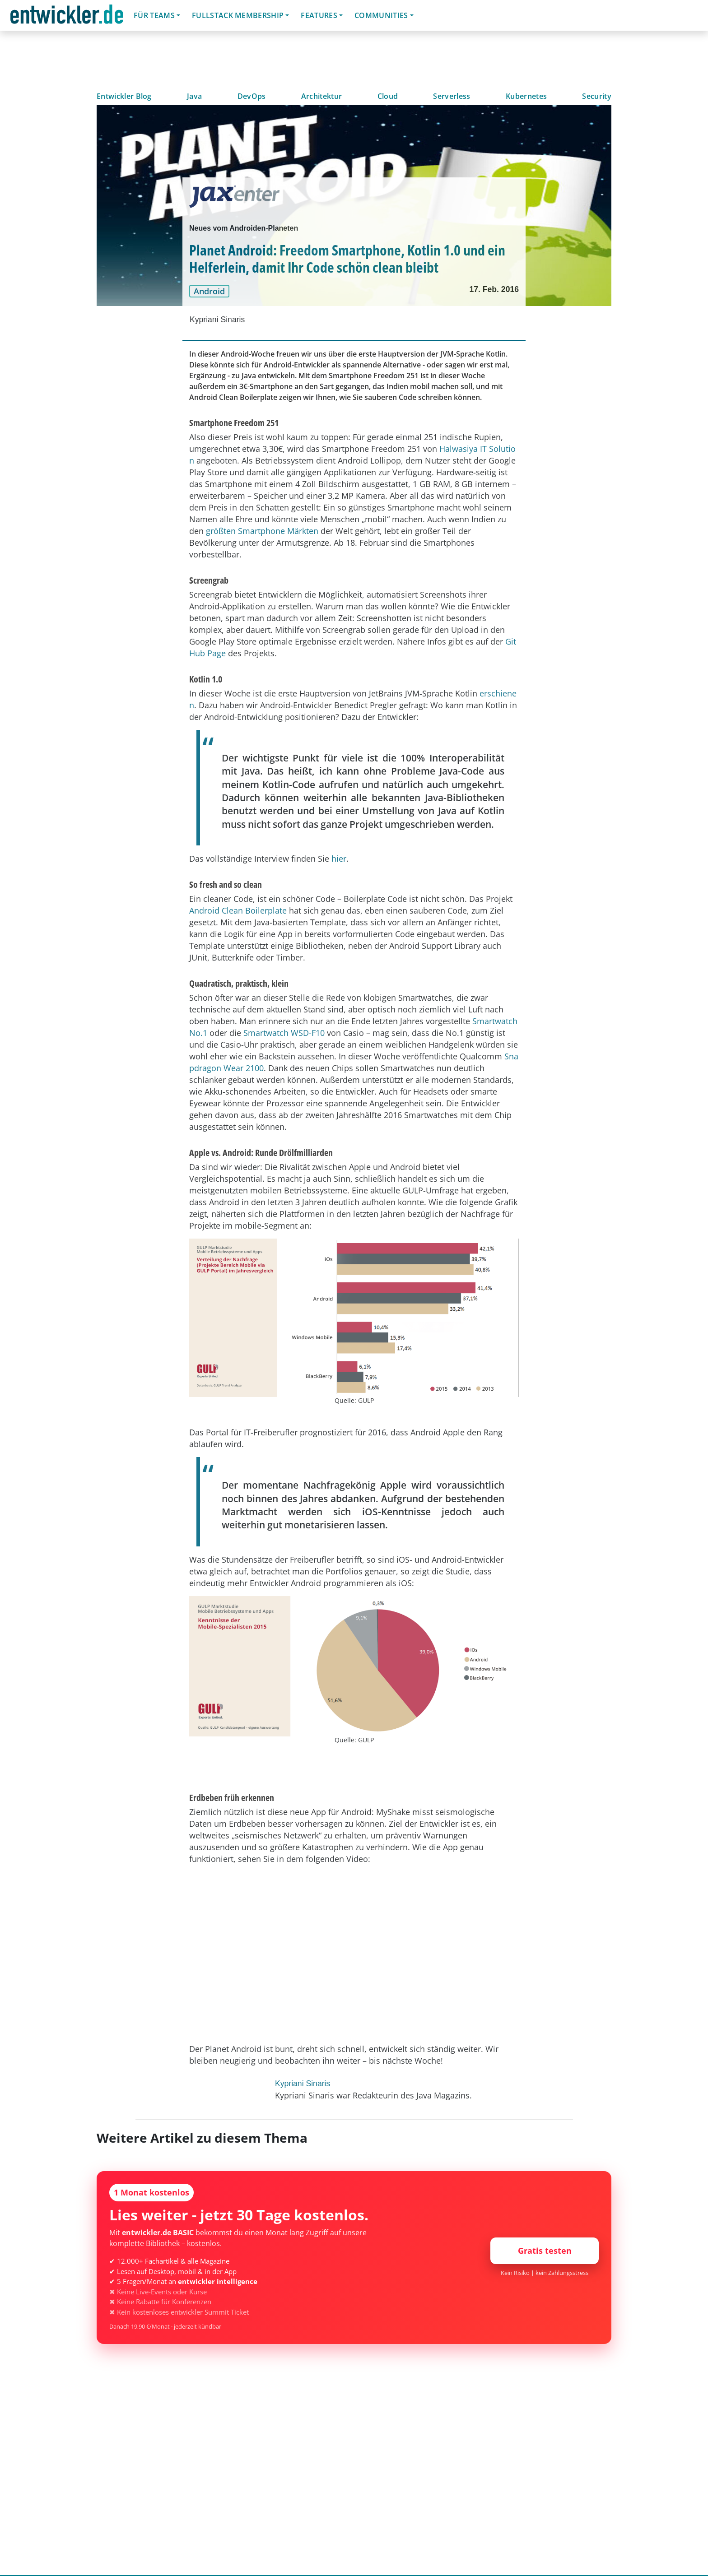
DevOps (252, 96)
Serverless (451, 96)
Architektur (321, 96)
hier (338, 858)
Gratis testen (545, 2250)
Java (194, 96)
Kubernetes (526, 96)
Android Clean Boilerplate (238, 910)
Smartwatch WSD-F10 (284, 1032)
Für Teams (154, 15)
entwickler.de (66, 17)
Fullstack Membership (238, 15)
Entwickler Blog (124, 96)
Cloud (387, 96)
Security (596, 96)
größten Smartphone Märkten (262, 530)
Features (319, 15)
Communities (381, 15)
